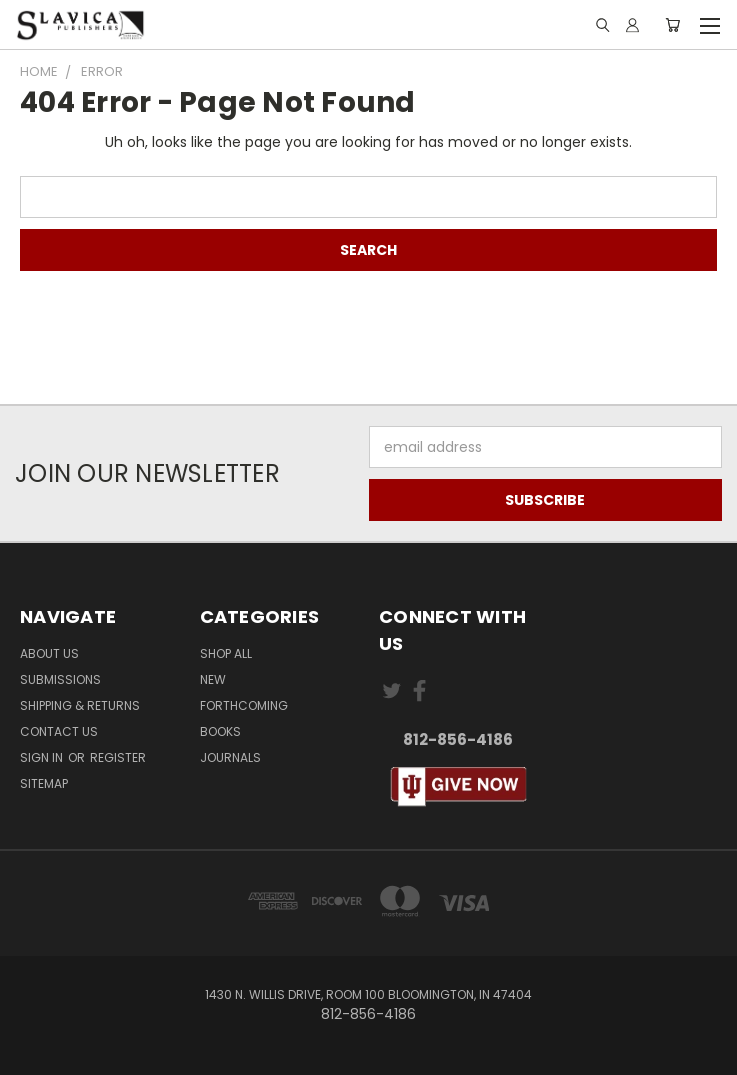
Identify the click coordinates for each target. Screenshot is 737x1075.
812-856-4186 (458, 739)
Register (118, 757)
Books (220, 731)
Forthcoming (244, 705)
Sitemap (44, 783)
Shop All (226, 653)
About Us (49, 653)
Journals (230, 757)
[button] (459, 787)
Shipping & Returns (80, 705)
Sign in (43, 757)
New (213, 679)
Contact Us (59, 731)
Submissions (60, 679)
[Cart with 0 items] (672, 25)
